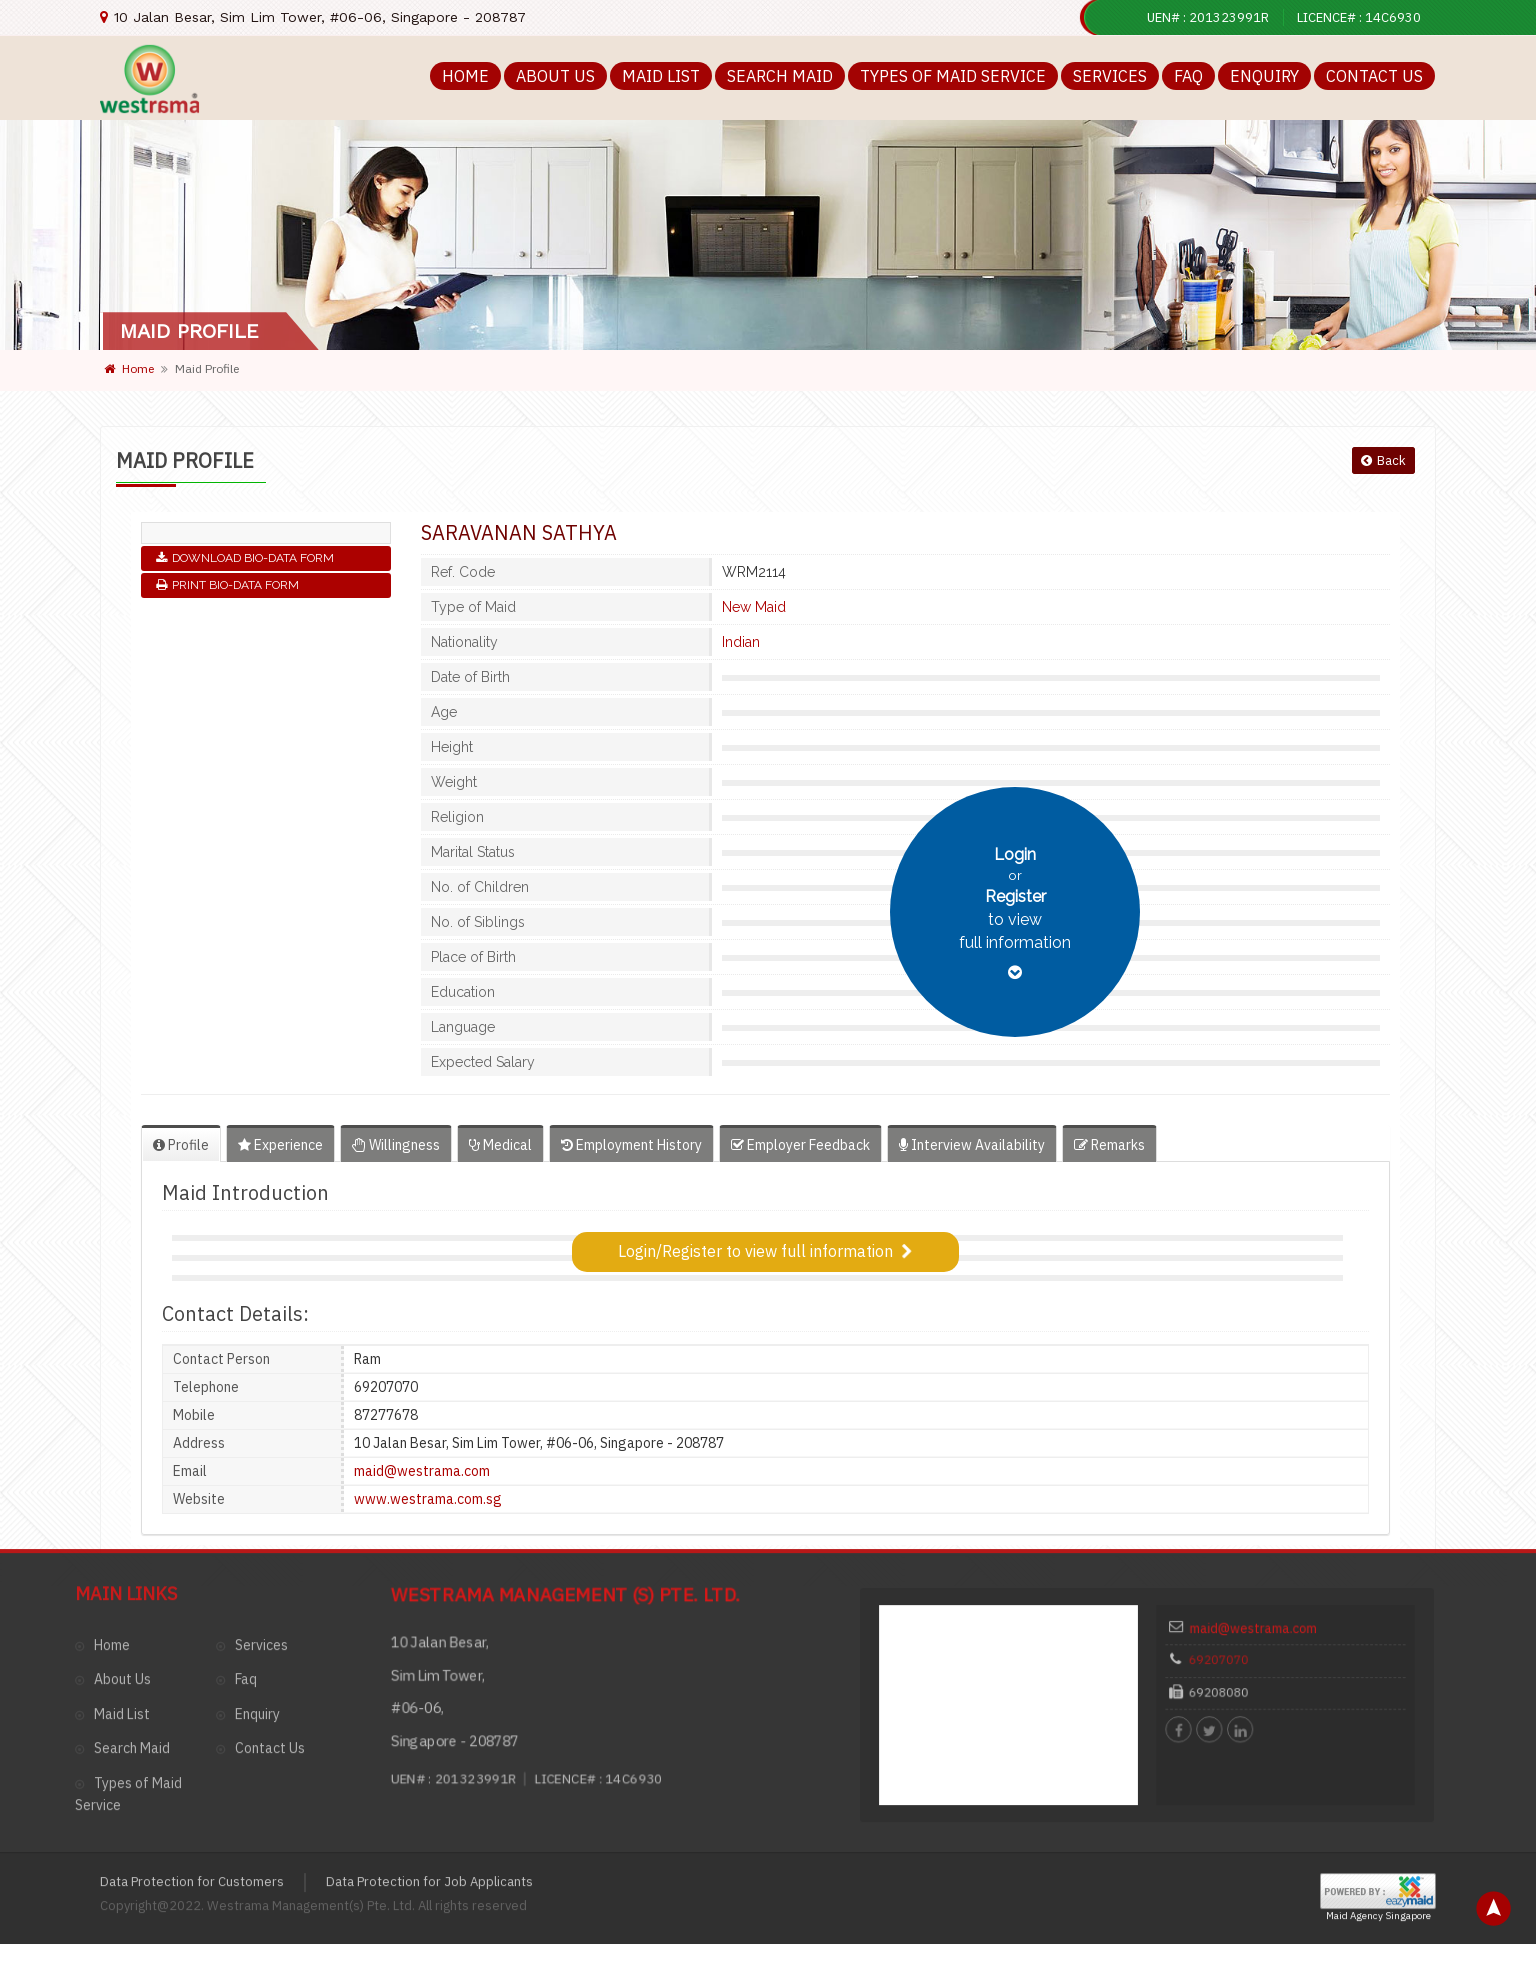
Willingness (396, 1145)
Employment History (631, 1145)
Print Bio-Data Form (227, 585)
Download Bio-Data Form (245, 558)
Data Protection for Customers (192, 1726)
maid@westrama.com (1263, 1496)
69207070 (1238, 1518)
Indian (741, 642)
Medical (500, 1145)
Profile (181, 1145)
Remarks (1109, 1145)
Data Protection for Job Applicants (429, 1726)
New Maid (754, 607)
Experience (280, 1145)
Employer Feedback (800, 1145)
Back (1383, 460)
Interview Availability (972, 1145)
